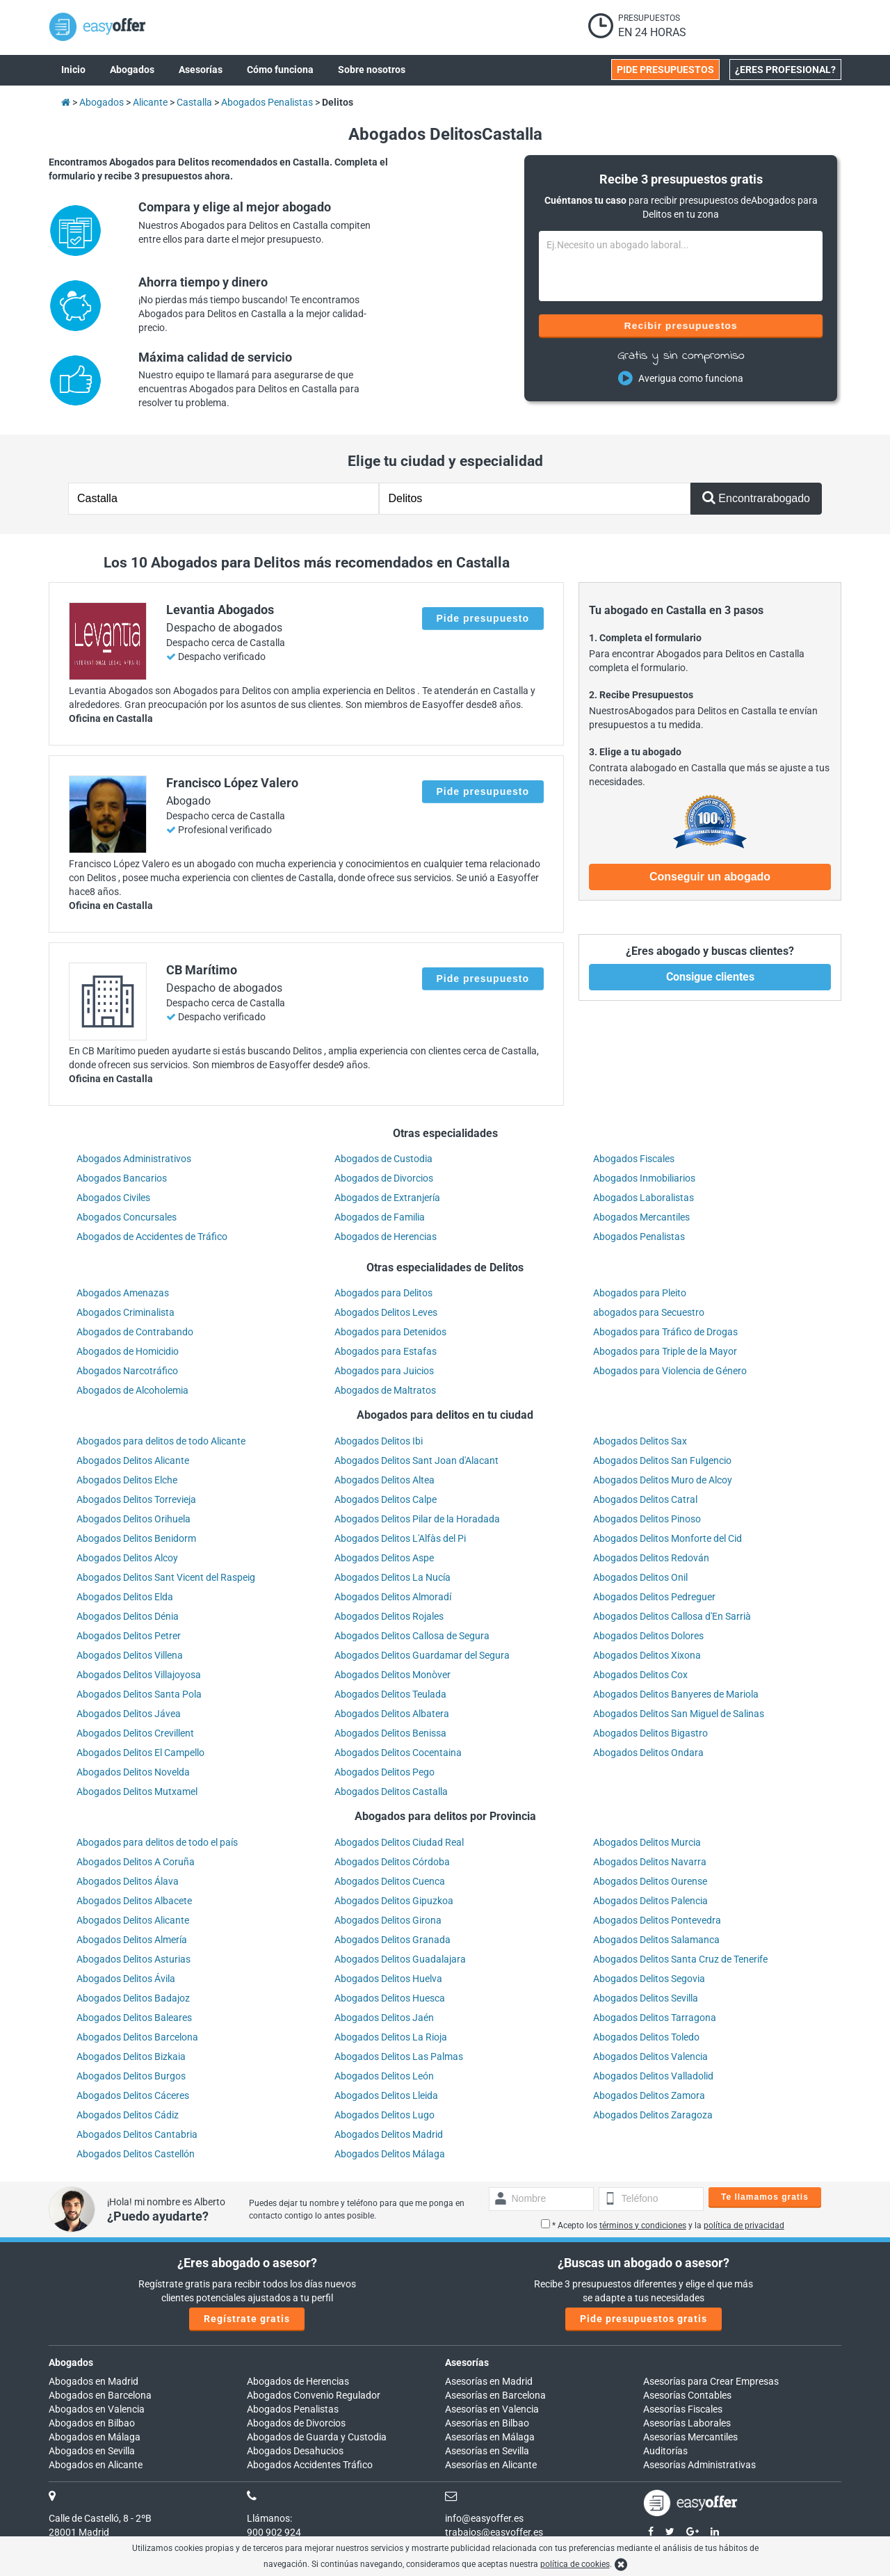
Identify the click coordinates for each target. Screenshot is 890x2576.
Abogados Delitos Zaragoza (653, 2114)
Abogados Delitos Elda (124, 1596)
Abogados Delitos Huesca (389, 1998)
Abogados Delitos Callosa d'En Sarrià (672, 1616)
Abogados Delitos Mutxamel (136, 1791)
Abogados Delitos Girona (388, 1920)
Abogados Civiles (113, 1197)
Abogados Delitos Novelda (133, 1772)
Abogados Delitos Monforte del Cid (667, 1538)
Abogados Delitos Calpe (385, 1499)
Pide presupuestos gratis (643, 2318)
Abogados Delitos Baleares (134, 2017)
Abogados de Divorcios (383, 1178)
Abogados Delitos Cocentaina (398, 1752)
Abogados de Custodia (383, 1158)
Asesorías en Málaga (490, 2436)
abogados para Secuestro (648, 1312)
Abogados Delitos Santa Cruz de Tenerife (680, 1959)
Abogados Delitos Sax (640, 1441)
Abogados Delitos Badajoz (133, 1998)
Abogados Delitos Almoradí (392, 1596)
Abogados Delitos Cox (640, 1674)
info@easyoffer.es (484, 2518)
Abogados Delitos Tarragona (654, 2017)
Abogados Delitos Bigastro (650, 1733)
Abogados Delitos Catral (645, 1499)
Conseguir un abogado (709, 877)
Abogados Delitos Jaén (384, 2017)
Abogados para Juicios (384, 1370)
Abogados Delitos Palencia (650, 1900)
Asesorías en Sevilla (487, 2450)
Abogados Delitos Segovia (649, 1978)
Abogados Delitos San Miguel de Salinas (678, 1713)
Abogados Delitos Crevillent (135, 1733)
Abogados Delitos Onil (640, 1577)
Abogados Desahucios (295, 2450)
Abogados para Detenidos (390, 1331)
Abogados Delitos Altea (384, 1480)
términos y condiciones (642, 2225)
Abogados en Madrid (93, 2381)
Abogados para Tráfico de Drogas (665, 1331)
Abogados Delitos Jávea (128, 1713)
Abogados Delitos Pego (384, 1772)
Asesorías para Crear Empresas (711, 2381)
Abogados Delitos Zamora (649, 2095)
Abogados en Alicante (96, 2464)
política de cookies (575, 2564)
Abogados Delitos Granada (392, 1939)
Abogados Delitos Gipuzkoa (393, 1900)
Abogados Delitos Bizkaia (131, 2056)
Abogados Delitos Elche (126, 1480)
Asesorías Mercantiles (690, 2436)
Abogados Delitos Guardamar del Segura (422, 1655)
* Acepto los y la (662, 2225)
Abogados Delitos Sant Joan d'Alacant (416, 1460)
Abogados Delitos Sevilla (645, 1998)
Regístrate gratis (247, 2318)
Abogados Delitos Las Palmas (398, 2056)
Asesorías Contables (687, 2395)
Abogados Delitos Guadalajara (400, 1959)
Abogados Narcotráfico (127, 1370)
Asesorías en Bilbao (487, 2423)
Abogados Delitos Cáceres (132, 2095)
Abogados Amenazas (122, 1292)
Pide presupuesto (483, 618)
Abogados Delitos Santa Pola (139, 1694)
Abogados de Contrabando (134, 1331)
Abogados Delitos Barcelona (137, 2037)
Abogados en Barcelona (100, 2395)
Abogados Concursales (126, 1217)
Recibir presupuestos (681, 325)
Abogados (71, 2362)
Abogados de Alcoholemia (132, 1390)
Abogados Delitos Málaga (389, 2153)
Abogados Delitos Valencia (650, 2056)
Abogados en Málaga (94, 2436)
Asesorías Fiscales (682, 2409)
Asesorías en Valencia (492, 2409)
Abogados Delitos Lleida (386, 2095)
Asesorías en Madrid (489, 2381)
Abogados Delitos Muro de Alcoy (662, 1480)
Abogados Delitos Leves (385, 1312)
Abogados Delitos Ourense (650, 1881)
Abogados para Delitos (383, 1292)
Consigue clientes (710, 976)
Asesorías (467, 2362)
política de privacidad (744, 2225)
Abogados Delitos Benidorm (136, 1538)
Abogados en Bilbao (92, 2423)
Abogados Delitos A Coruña (135, 1861)
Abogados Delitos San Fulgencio (662, 1460)
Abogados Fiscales (633, 1158)
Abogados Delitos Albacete (134, 1900)
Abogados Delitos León (384, 2076)
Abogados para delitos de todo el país (157, 1842)
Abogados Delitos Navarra (649, 1861)
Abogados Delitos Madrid (388, 2134)
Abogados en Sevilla (92, 2450)
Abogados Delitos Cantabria (136, 2134)
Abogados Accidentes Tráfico (310, 2464)
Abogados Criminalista (125, 1312)
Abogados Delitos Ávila (125, 1978)
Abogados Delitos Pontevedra (657, 1920)
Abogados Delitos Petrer (128, 1635)
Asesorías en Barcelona (495, 2395)
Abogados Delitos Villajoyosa (138, 1674)
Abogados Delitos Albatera (391, 1713)
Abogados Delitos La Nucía (392, 1577)
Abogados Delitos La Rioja (390, 2037)
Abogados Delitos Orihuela (133, 1518)
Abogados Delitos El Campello (140, 1752)
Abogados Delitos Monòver (392, 1674)
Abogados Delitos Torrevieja (136, 1499)
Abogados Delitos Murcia (647, 1842)
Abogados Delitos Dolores (648, 1635)
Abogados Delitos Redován (651, 1557)
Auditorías (665, 2450)
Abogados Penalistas (639, 1236)
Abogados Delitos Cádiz (127, 2114)
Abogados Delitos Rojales (389, 1616)
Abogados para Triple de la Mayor (665, 1351)
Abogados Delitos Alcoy (127, 1557)
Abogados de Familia (379, 1217)
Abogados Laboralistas (643, 1197)
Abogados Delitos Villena (129, 1655)
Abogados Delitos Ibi (378, 1441)
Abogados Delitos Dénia (127, 1616)
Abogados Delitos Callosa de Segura (412, 1635)
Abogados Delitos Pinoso (647, 1518)
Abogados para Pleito (639, 1292)
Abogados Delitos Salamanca (656, 1939)
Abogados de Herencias (385, 1236)
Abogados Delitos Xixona (647, 1655)
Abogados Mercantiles (641, 1217)
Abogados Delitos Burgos (131, 2076)
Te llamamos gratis (765, 2197)
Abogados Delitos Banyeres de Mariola (676, 1694)
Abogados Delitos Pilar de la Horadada (417, 1518)
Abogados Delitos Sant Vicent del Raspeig (165, 1577)
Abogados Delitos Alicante (132, 1460)
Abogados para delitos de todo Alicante (160, 1441)
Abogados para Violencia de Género (670, 1370)
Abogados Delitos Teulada (390, 1694)
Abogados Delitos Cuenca (389, 1881)
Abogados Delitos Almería (131, 1939)
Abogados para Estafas (385, 1351)
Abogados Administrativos (133, 1158)
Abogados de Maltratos (385, 1390)
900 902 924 (274, 2532)
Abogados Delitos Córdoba (392, 1861)
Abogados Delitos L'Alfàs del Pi (400, 1538)
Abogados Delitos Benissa (390, 1733)
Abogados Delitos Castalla (391, 1791)
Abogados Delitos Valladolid (653, 2076)
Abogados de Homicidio (127, 1351)
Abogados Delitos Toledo (646, 2037)
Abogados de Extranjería (387, 1197)
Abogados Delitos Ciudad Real (399, 1842)
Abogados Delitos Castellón (135, 2153)
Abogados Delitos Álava (127, 1881)
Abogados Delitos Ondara (648, 1752)
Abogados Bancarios (121, 1178)
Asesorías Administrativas (699, 2464)
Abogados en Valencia (97, 2409)
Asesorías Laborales (687, 2423)
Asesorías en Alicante (491, 2464)
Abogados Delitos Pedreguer (654, 1596)
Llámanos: (269, 2518)
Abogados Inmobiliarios (644, 1178)
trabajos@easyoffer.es (494, 2532)
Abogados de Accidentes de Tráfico (151, 1236)
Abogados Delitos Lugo (384, 2114)
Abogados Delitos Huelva (388, 1978)
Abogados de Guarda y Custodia (317, 2436)
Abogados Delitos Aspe (384, 1557)
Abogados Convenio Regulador (313, 2395)
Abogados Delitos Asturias (133, 1959)
